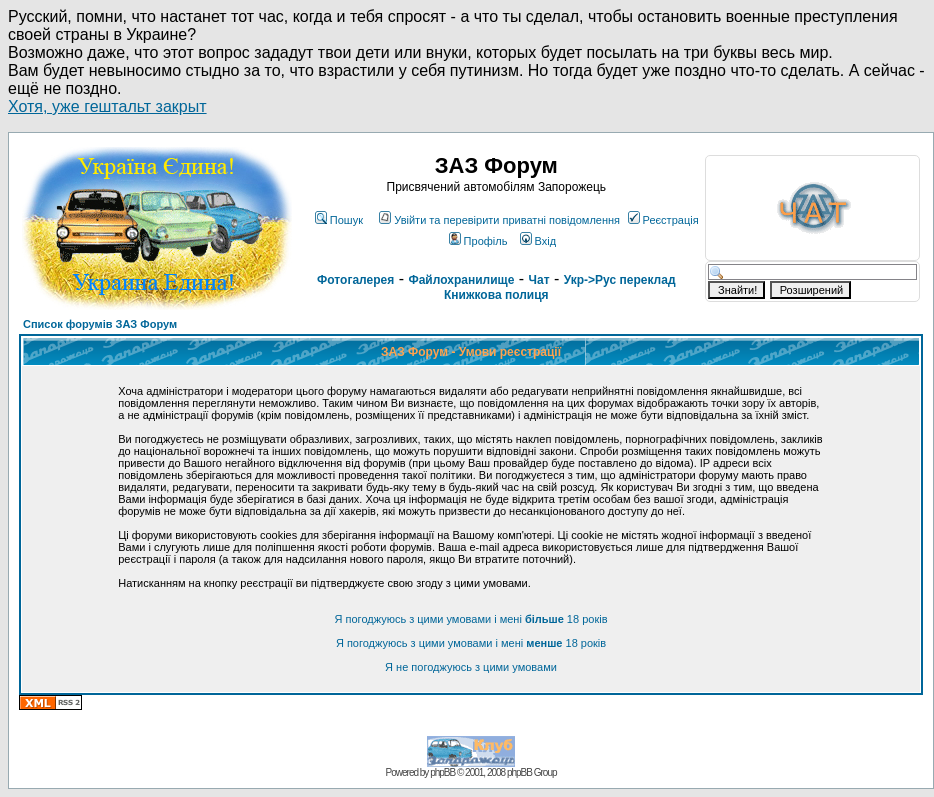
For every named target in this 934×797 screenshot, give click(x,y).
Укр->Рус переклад (620, 280)
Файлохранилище (461, 280)
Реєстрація (663, 220)
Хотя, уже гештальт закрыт (107, 106)
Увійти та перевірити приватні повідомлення (499, 220)
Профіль (478, 241)
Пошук (339, 220)
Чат (539, 280)
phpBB (442, 772)
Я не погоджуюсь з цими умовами (471, 667)
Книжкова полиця (496, 295)
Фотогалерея (355, 280)
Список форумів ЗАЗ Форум (100, 324)
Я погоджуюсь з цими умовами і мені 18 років (471, 619)
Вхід (538, 241)
